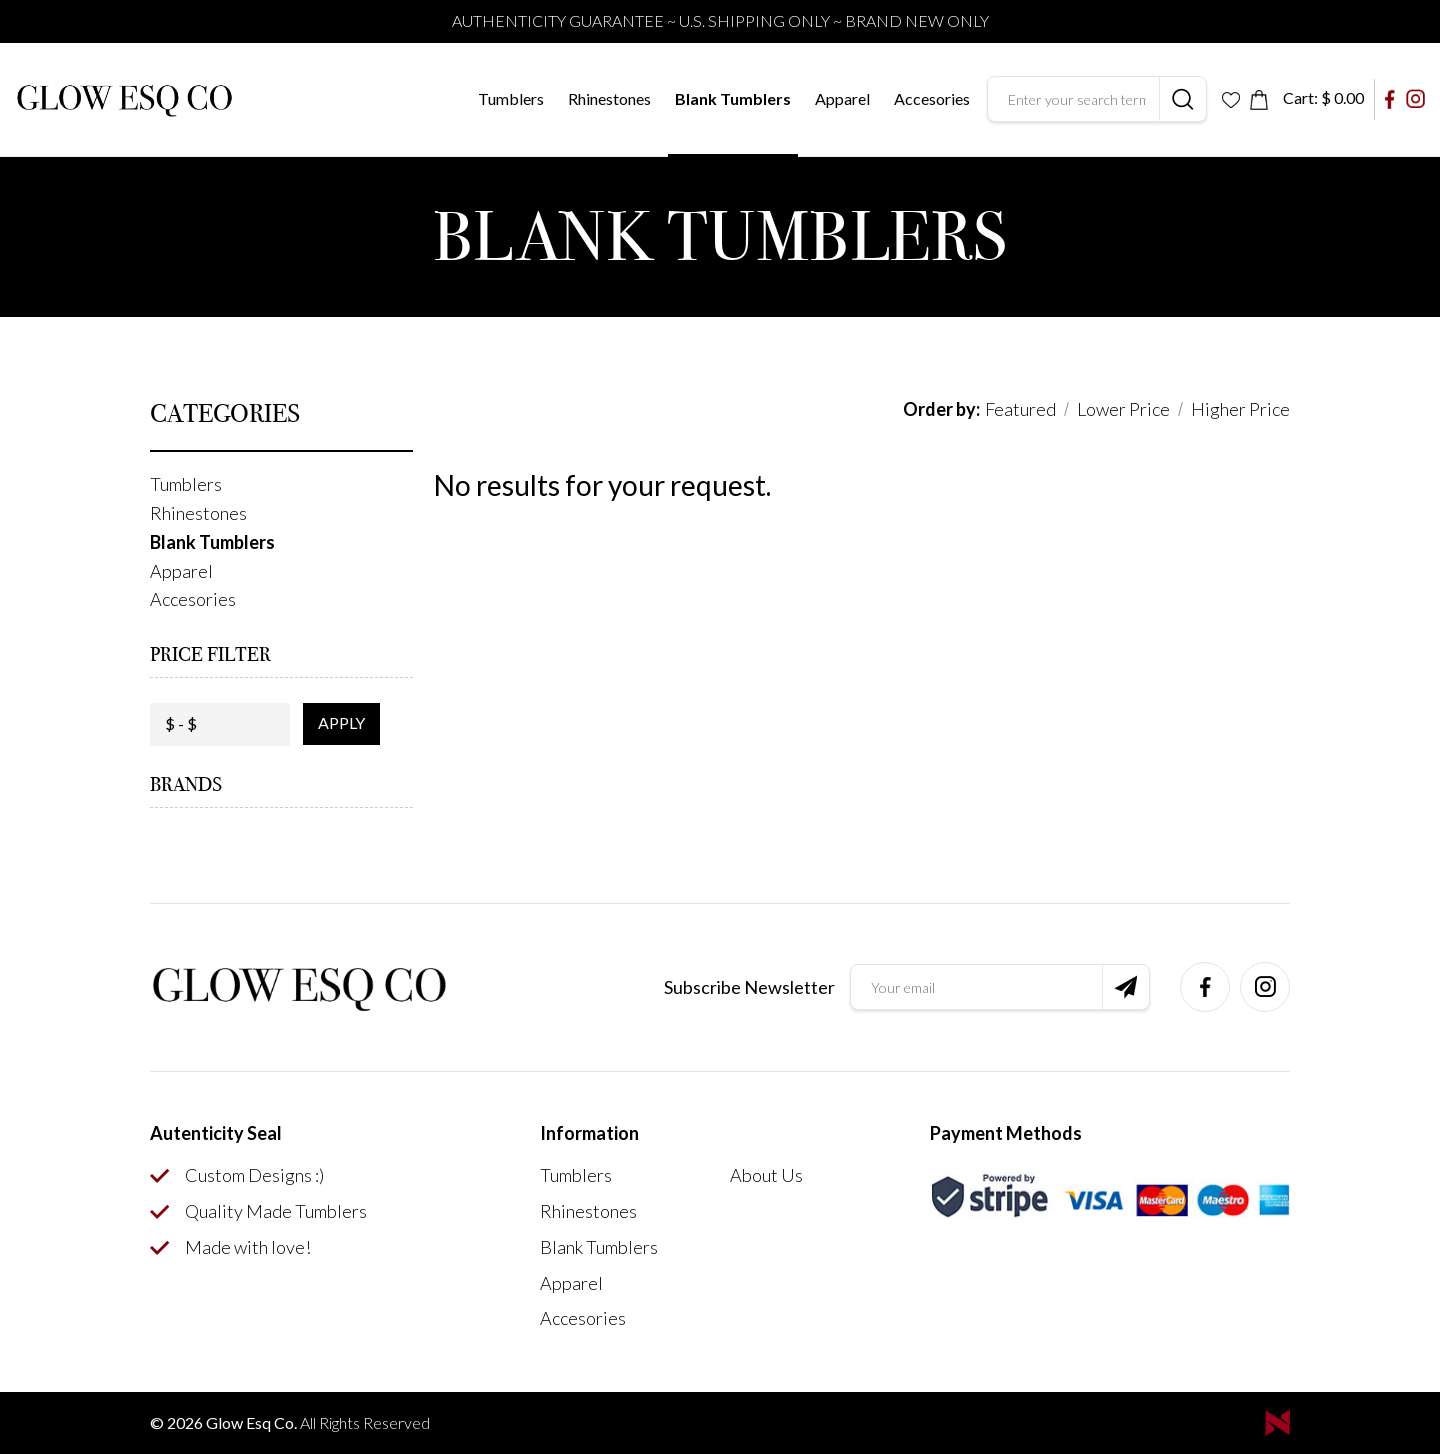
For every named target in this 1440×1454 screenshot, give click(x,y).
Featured (1020, 409)
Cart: (1323, 97)
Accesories (583, 1318)
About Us (766, 1175)
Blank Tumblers (733, 98)
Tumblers (576, 1175)
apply (341, 722)
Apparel (571, 1283)
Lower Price (1123, 409)
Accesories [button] (932, 98)
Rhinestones (609, 98)
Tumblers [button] (511, 98)
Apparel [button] (842, 98)
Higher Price (1240, 409)
